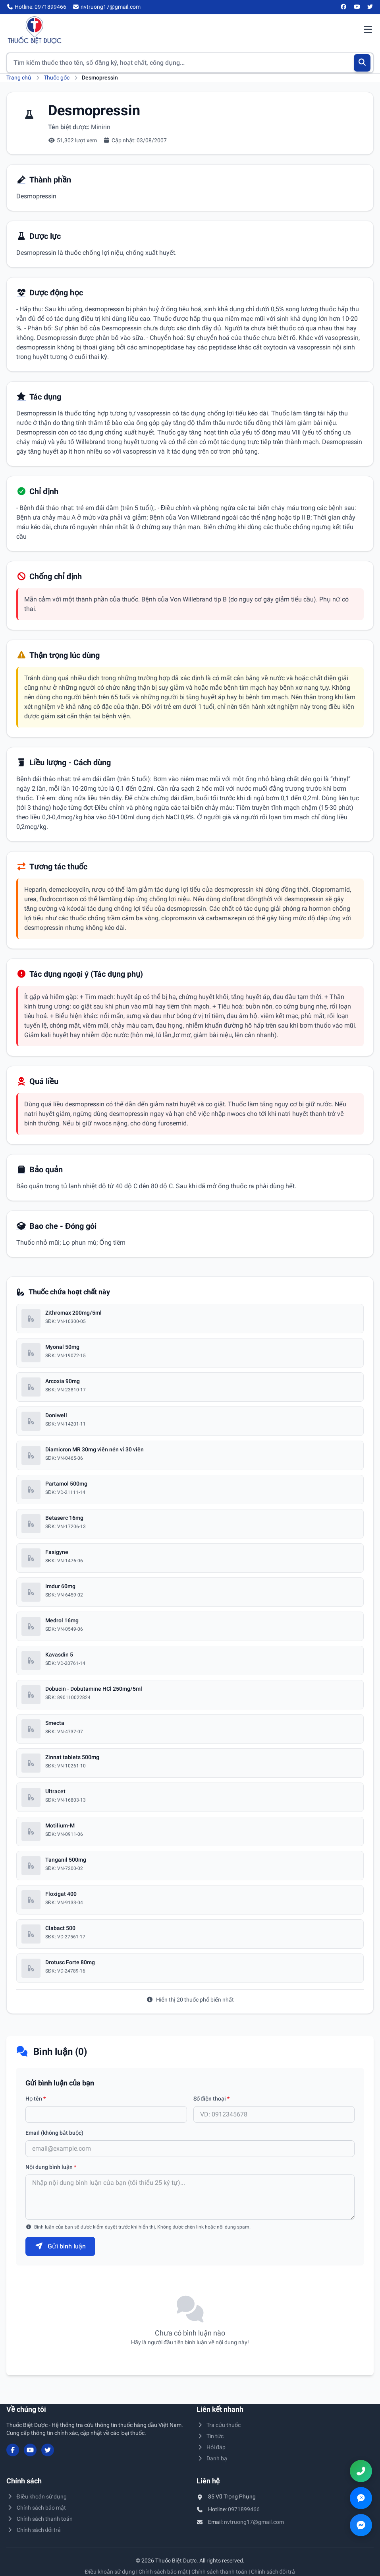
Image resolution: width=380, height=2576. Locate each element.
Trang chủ (18, 77)
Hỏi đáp (211, 2447)
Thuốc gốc (56, 77)
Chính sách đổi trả (33, 2530)
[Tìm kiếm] (362, 63)
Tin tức (210, 2436)
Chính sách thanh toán (39, 2519)
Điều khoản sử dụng (36, 2496)
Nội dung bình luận (50, 2167)
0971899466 (244, 2509)
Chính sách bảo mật (36, 2507)
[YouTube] (357, 7)
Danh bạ (212, 2458)
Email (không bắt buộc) (54, 2133)
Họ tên (35, 2098)
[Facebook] (343, 7)
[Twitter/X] (370, 7)
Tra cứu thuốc (219, 2425)
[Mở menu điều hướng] (368, 30)
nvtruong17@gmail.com (254, 2522)
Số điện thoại (211, 2098)
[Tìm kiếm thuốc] (190, 62)
